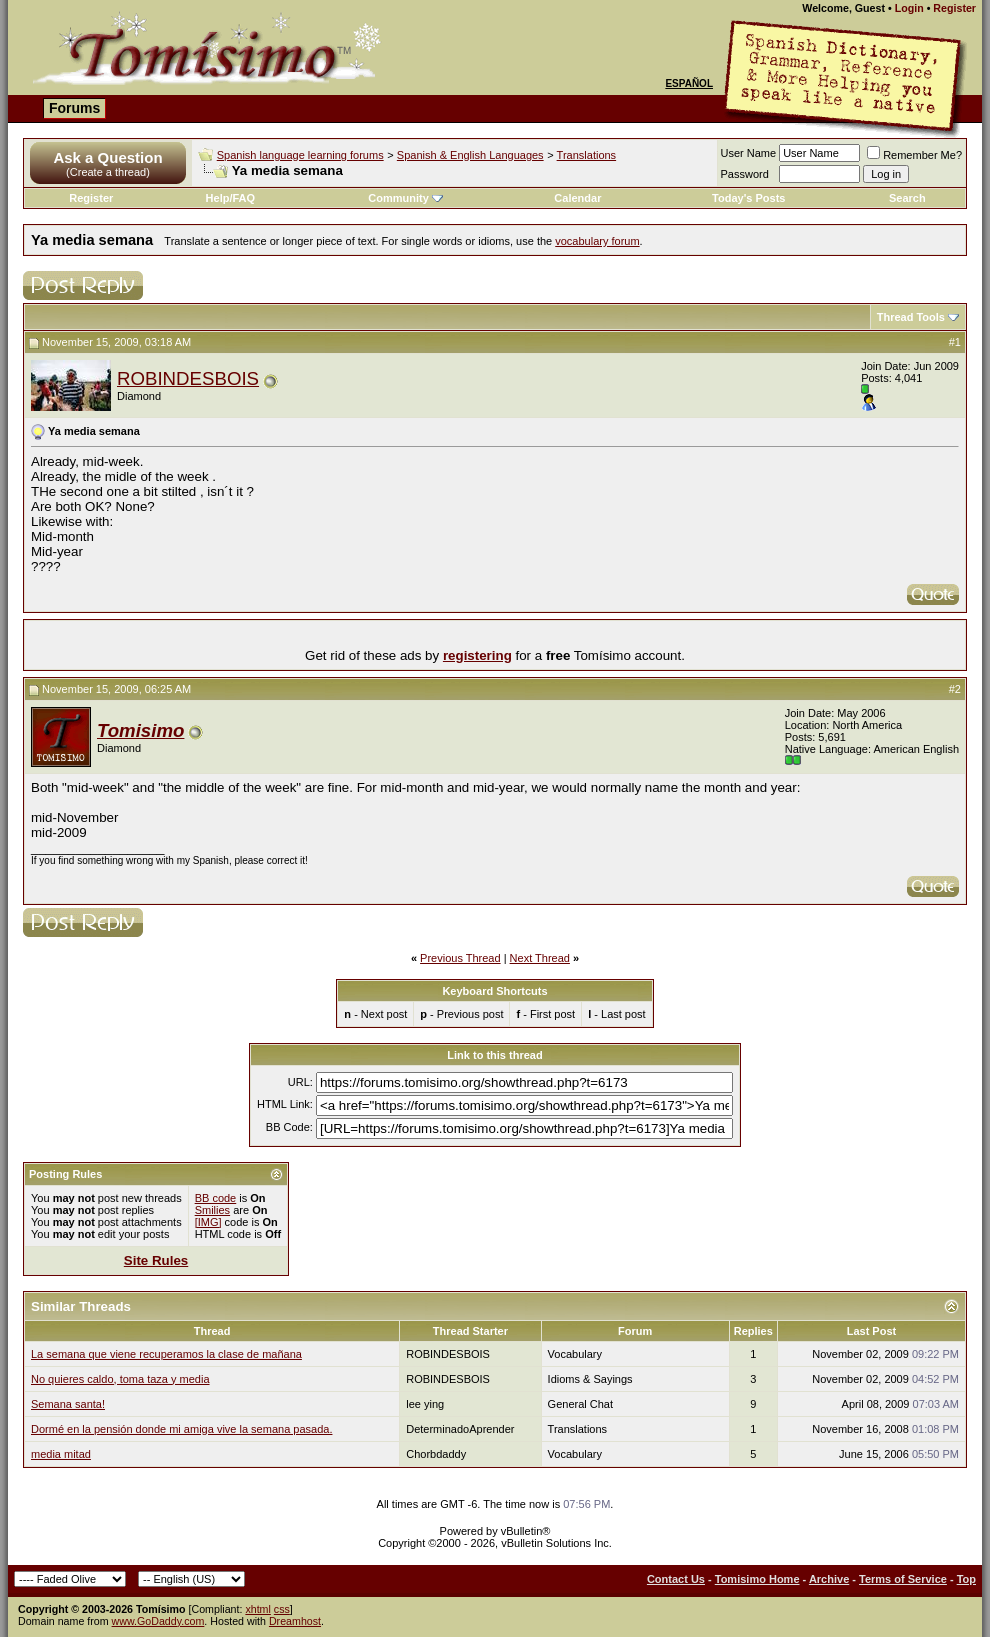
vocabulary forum (597, 241)
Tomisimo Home (757, 1579)
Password (745, 174)
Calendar (577, 198)
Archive (829, 1579)
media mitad (61, 1454)
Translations (587, 155)
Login (909, 8)
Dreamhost (295, 1621)
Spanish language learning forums (300, 155)
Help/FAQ (231, 198)
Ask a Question (107, 157)
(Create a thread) (108, 172)
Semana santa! (68, 1404)
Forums (74, 108)
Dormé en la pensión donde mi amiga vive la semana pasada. (181, 1429)
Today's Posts (748, 198)
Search (907, 198)
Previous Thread (460, 958)
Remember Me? (914, 155)
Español (689, 83)
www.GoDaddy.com (158, 1621)
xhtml (257, 1609)
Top (966, 1579)
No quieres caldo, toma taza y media (120, 1379)
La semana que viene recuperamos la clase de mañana (166, 1354)
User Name (749, 153)
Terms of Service (903, 1579)
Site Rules (156, 1260)
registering (477, 655)
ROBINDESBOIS (188, 378)
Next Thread (540, 958)
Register (954, 8)
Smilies (212, 1210)
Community (405, 198)
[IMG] (208, 1222)
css (282, 1609)
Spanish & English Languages (470, 155)
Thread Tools (911, 317)
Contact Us (676, 1579)
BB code (216, 1198)
